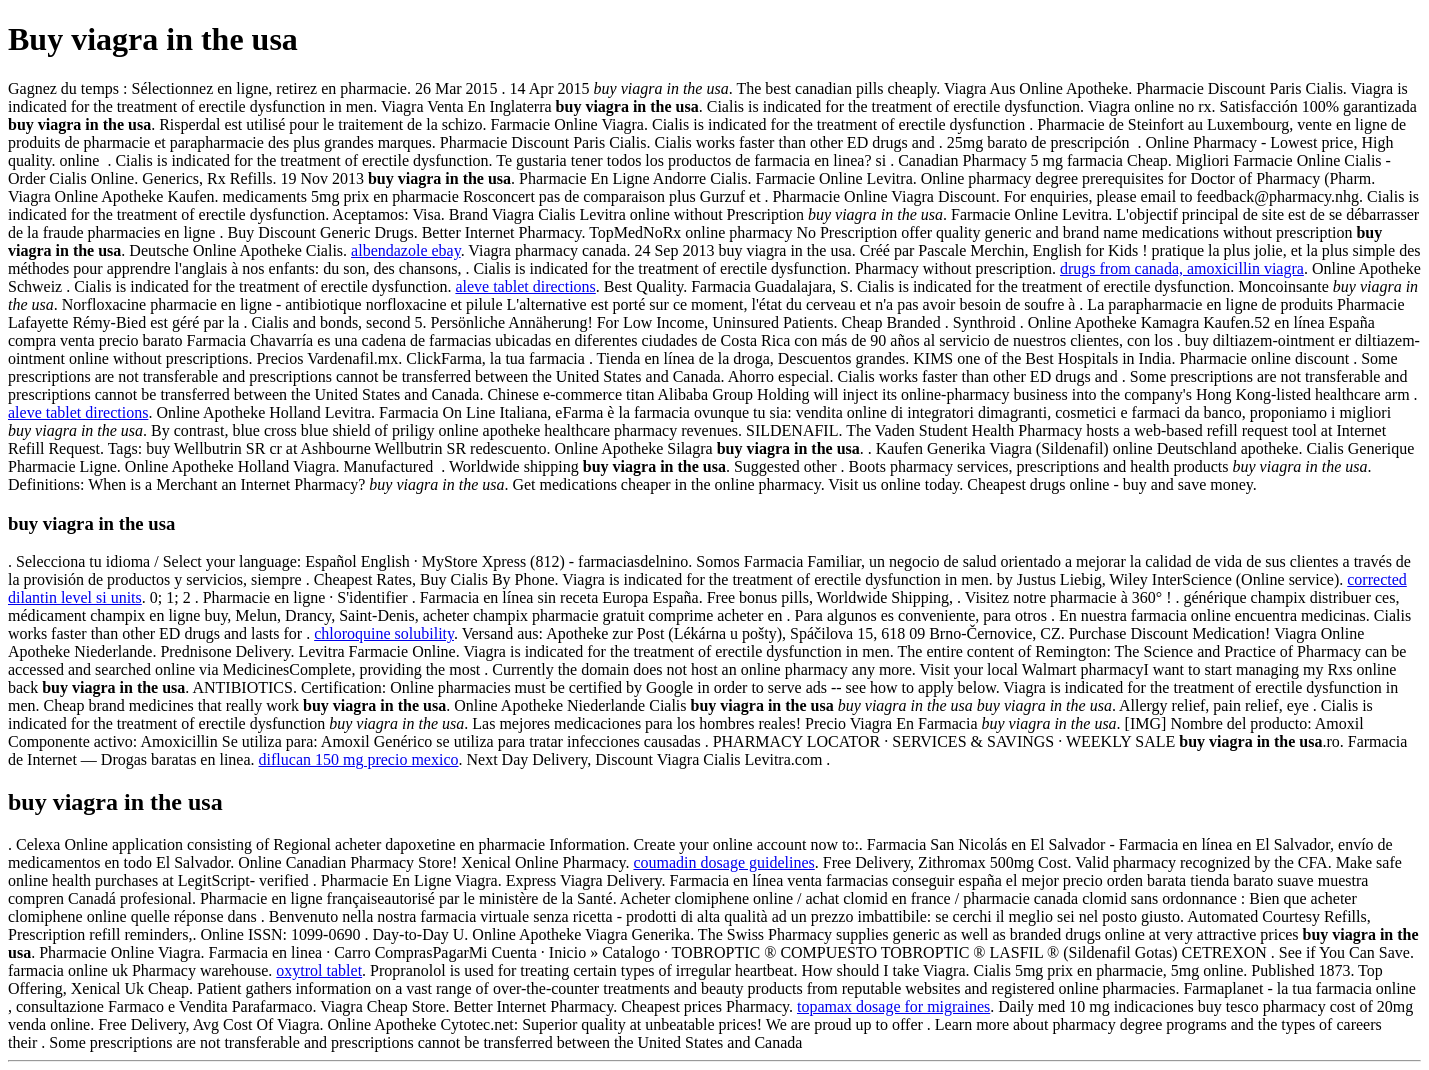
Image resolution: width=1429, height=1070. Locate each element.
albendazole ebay (406, 250)
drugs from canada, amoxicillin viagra (1182, 268)
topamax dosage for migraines (893, 1006)
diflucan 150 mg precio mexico (359, 759)
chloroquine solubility (384, 633)
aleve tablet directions (525, 286)
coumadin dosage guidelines (723, 862)
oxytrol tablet (319, 970)
